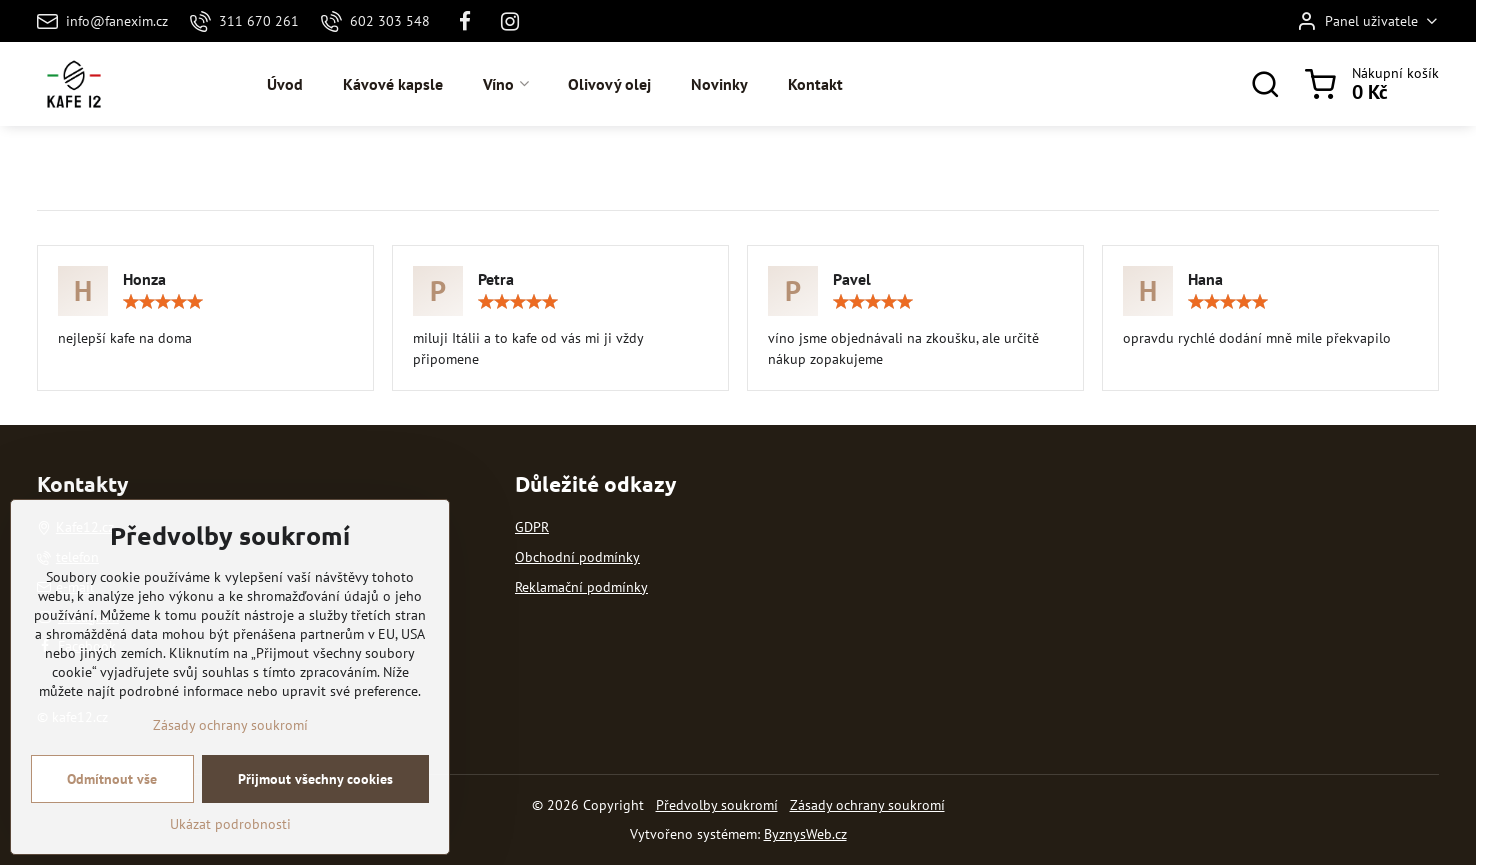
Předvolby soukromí (717, 805)
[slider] (163, 302)
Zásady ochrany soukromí (867, 805)
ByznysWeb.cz (805, 834)
